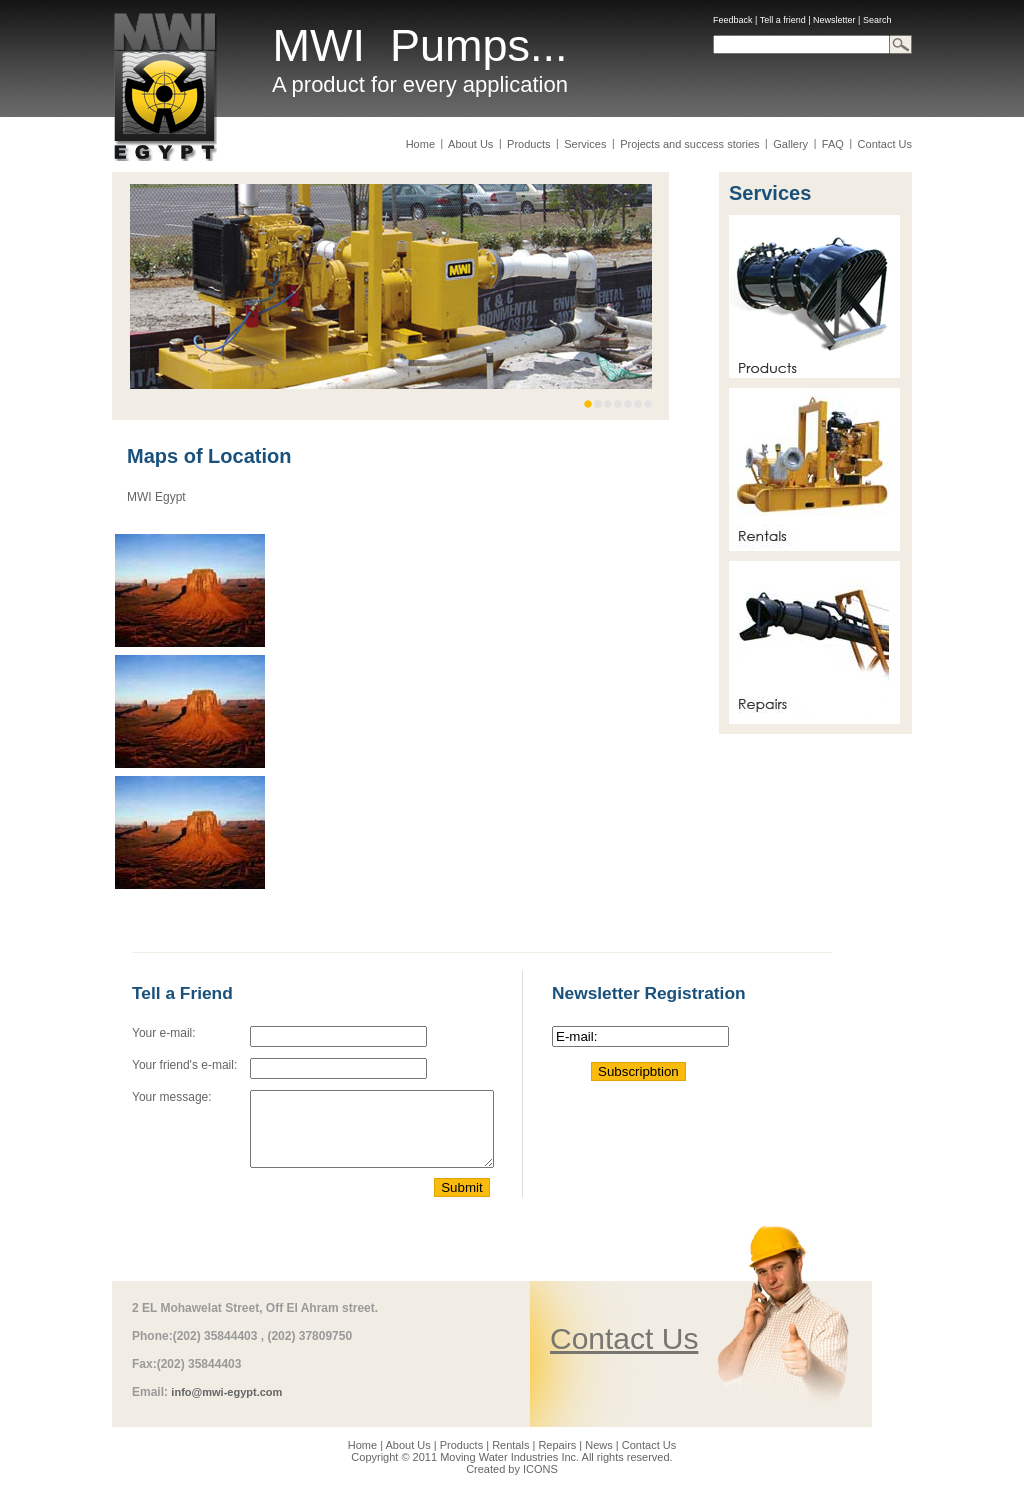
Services (585, 144)
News (599, 1445)
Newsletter (834, 20)
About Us (471, 144)
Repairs (557, 1445)
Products (529, 144)
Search (877, 20)
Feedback (733, 20)
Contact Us (883, 144)
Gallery (790, 144)
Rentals (510, 1445)
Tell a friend (783, 20)
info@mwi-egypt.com (226, 1392)
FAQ (833, 144)
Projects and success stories (690, 144)
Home (422, 144)
